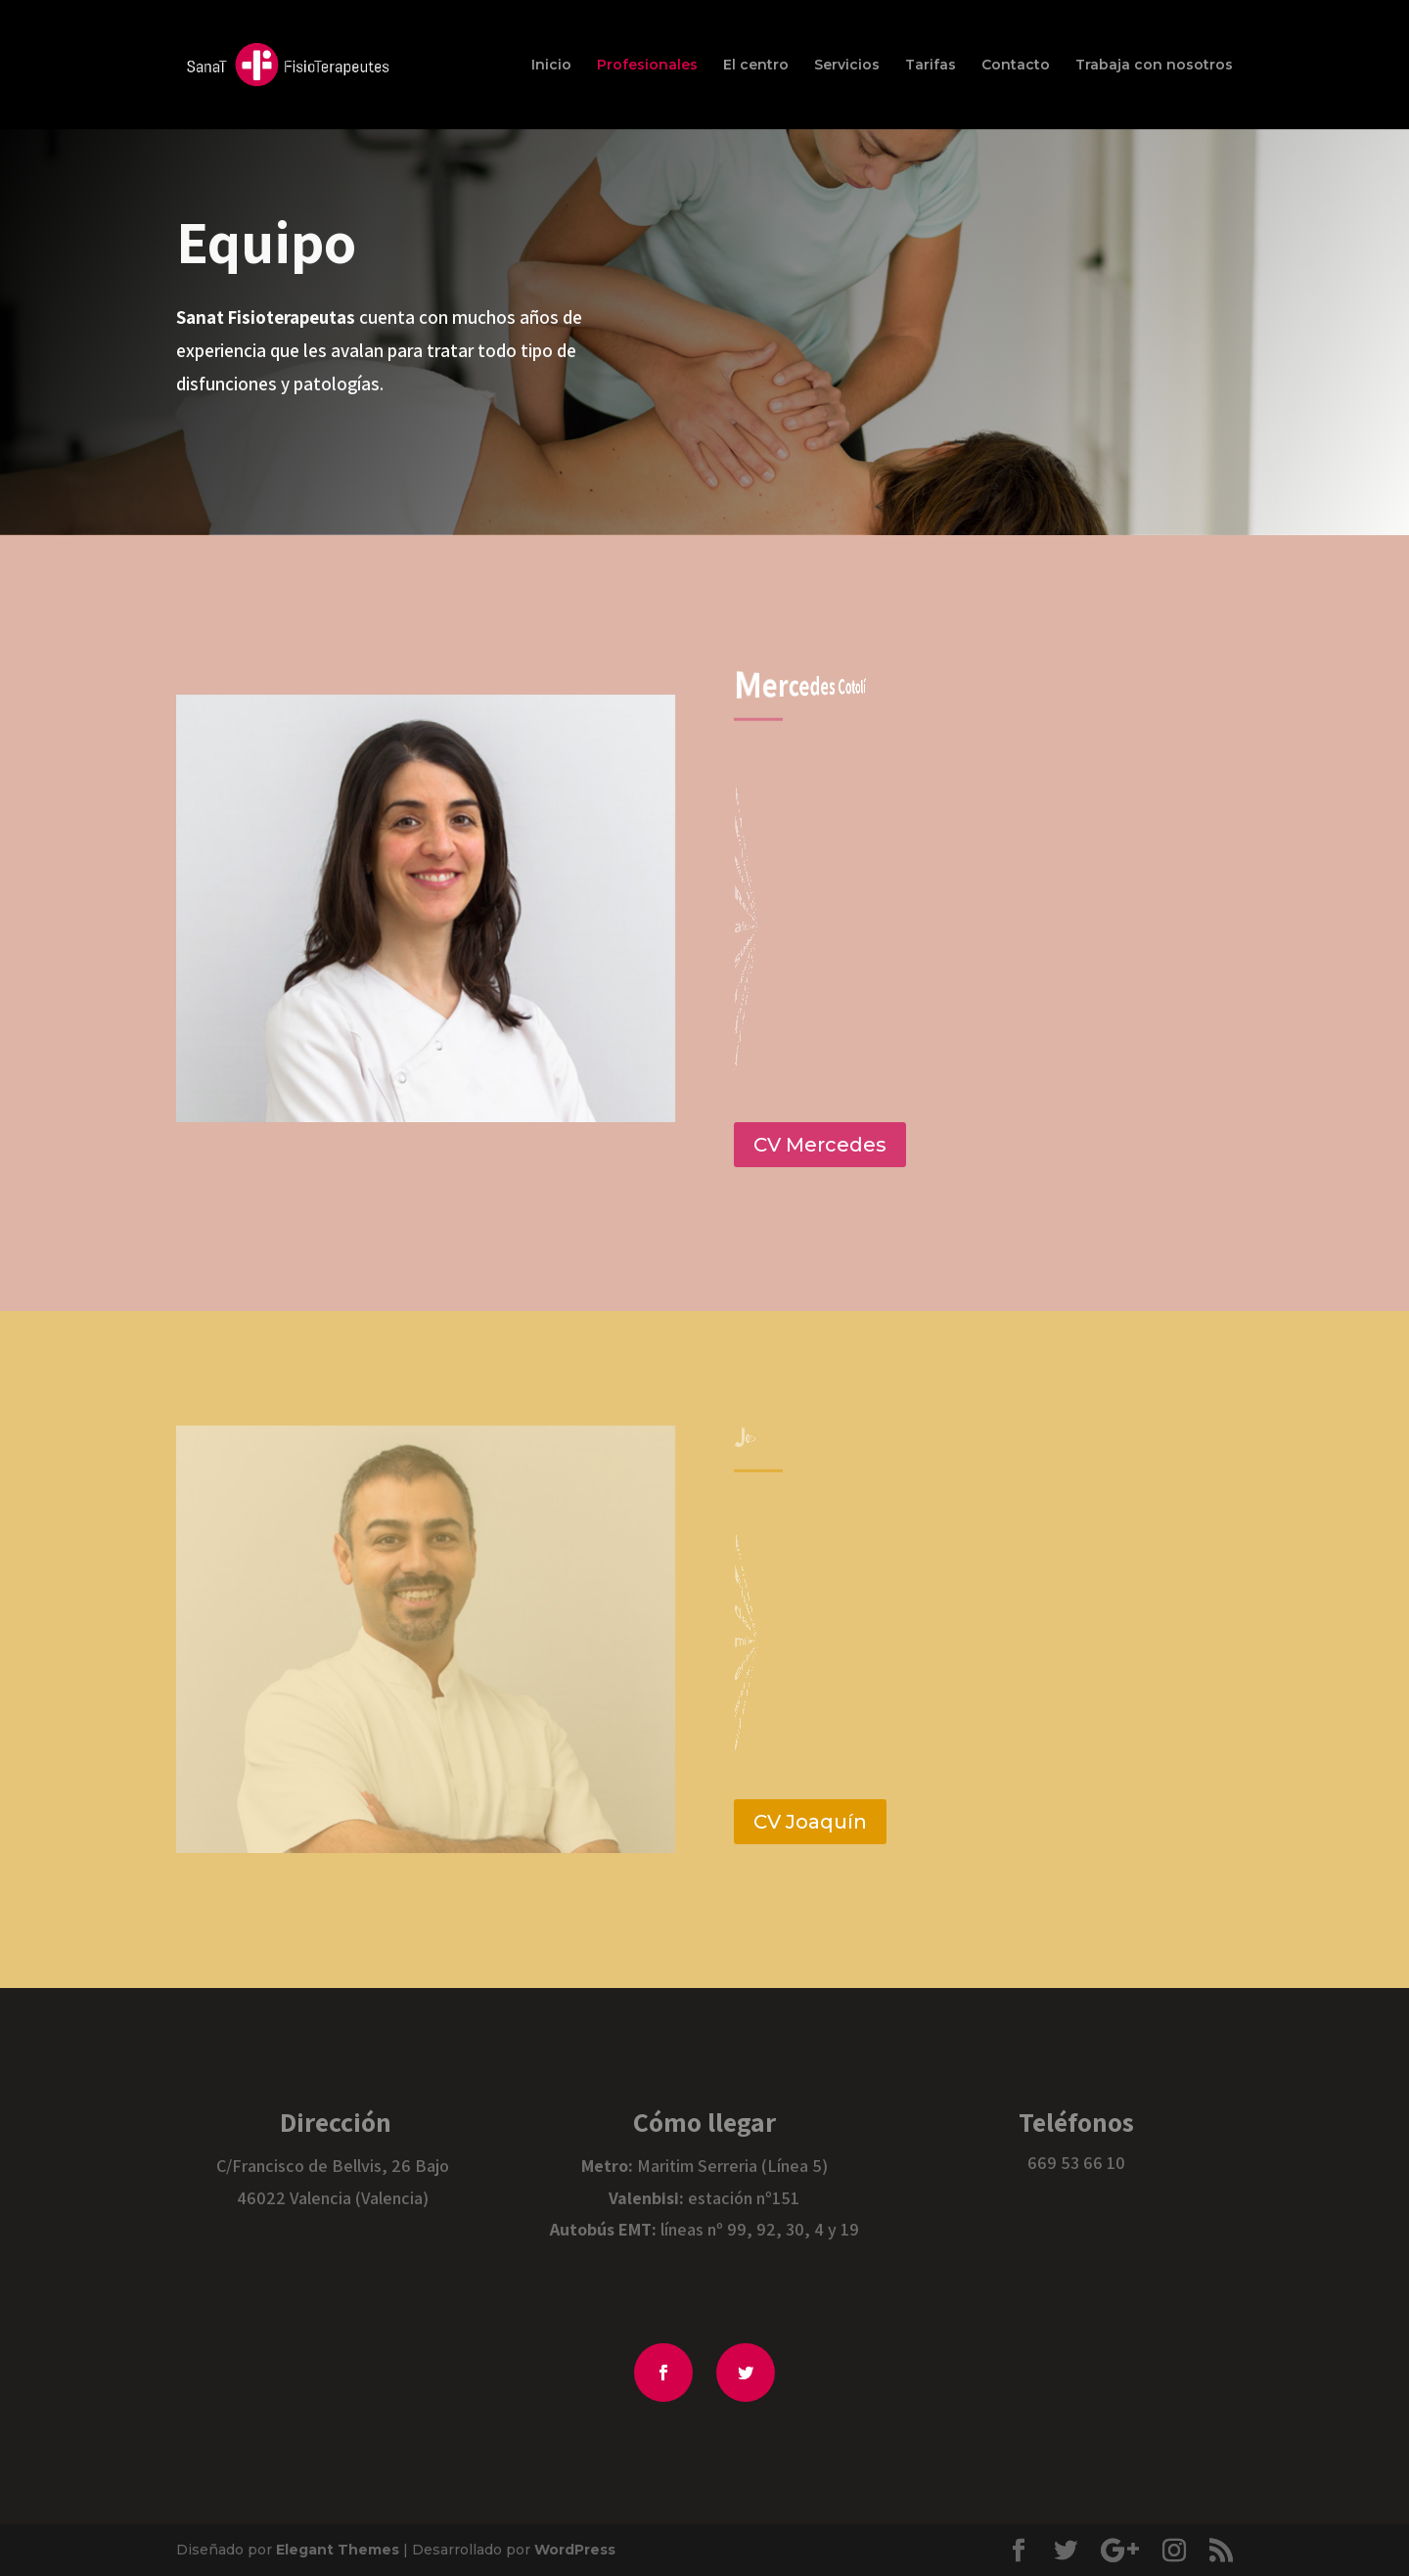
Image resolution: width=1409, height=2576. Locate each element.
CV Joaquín (810, 1821)
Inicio (551, 65)
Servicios (847, 65)
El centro (756, 65)
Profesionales (647, 65)
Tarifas (930, 65)
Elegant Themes (337, 2549)
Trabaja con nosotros (1154, 65)
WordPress (574, 2549)
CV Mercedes (819, 1144)
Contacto (1015, 65)
